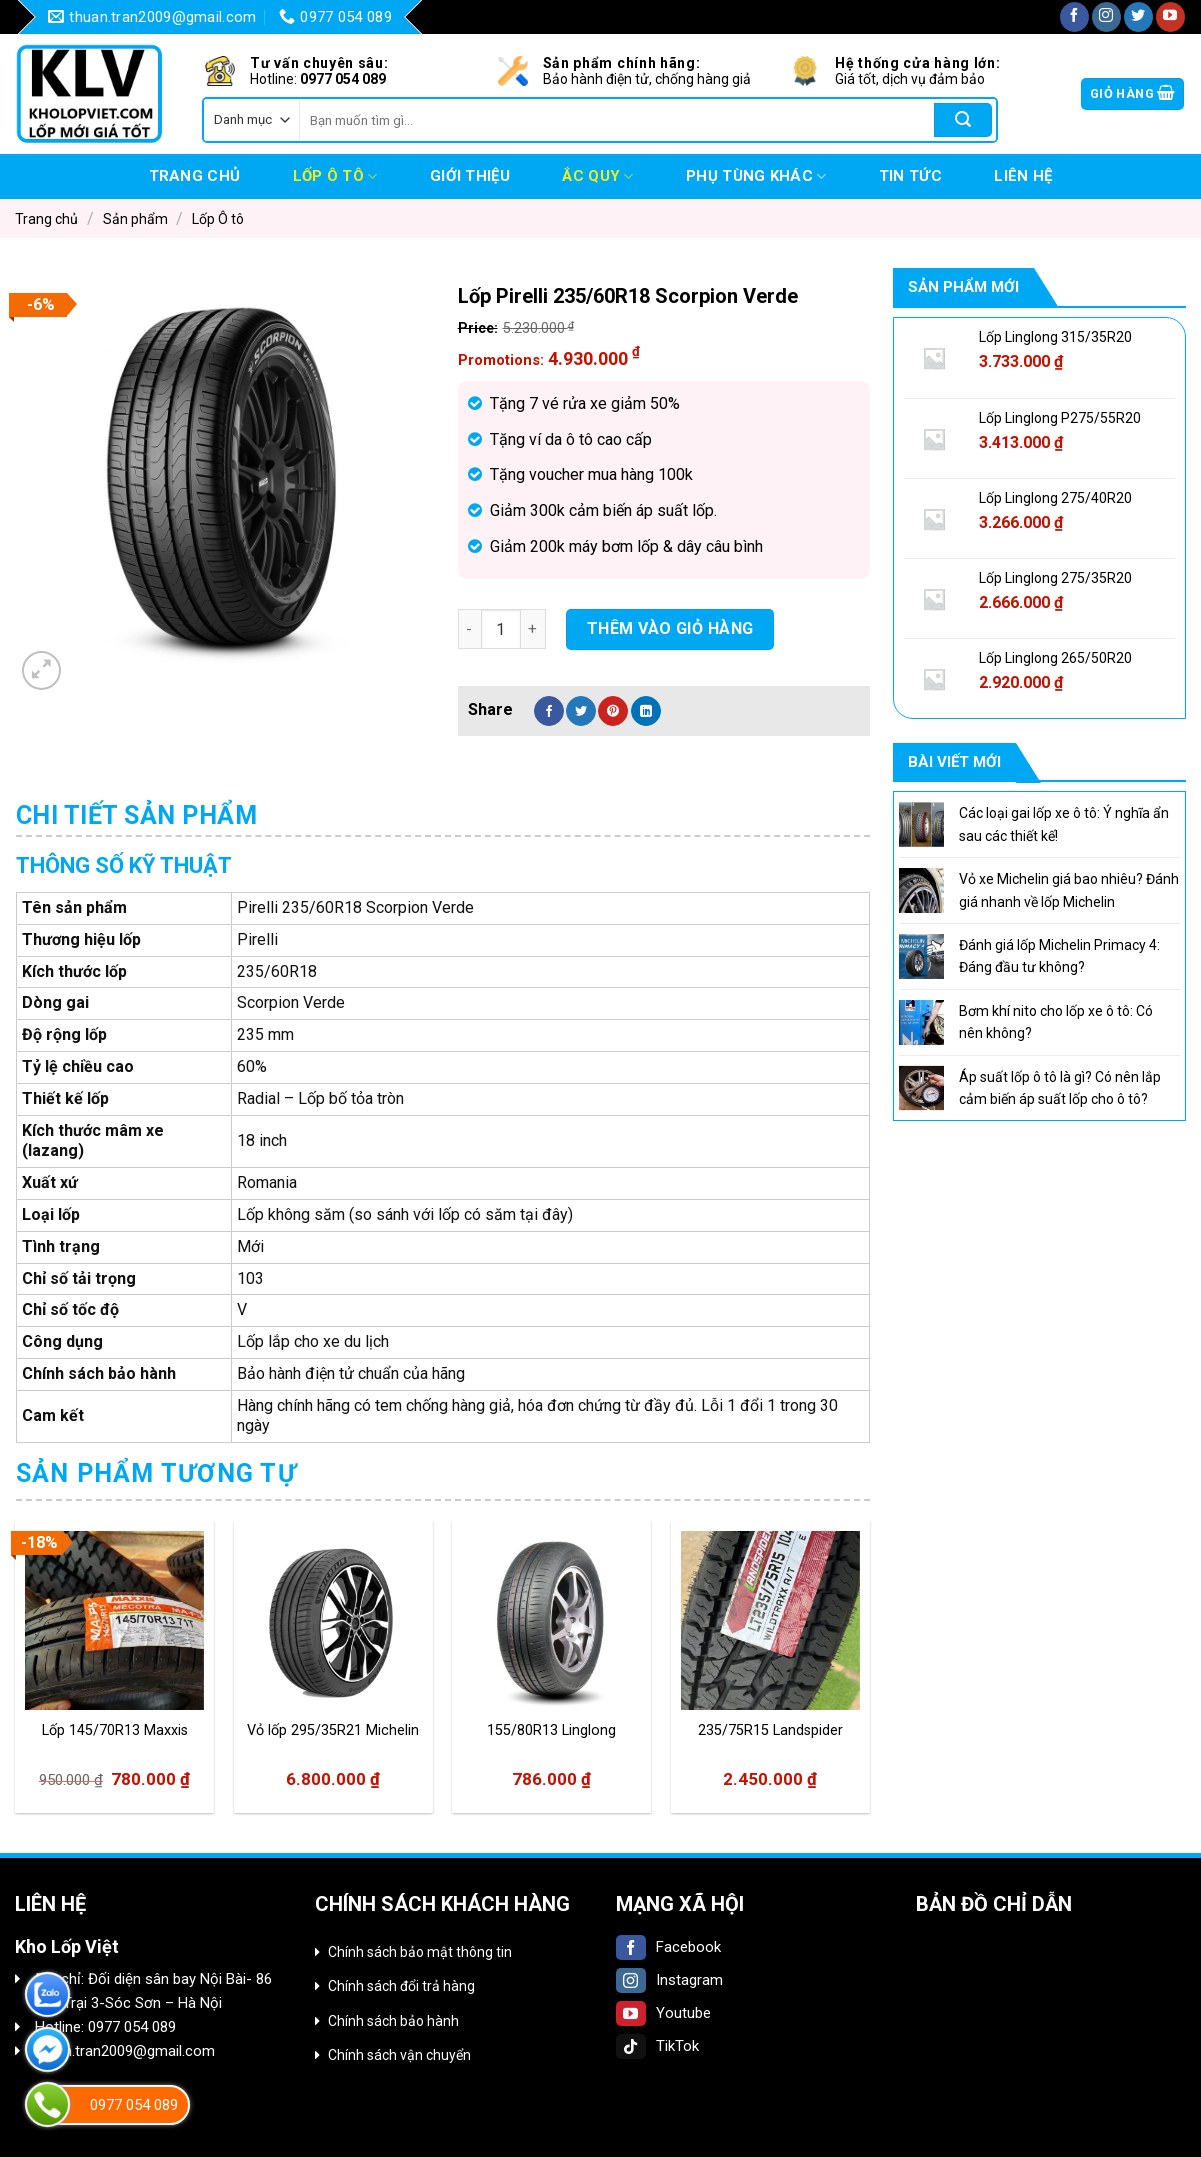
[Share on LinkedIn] (646, 711)
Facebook (668, 1947)
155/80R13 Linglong (551, 1730)
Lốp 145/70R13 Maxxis (115, 1730)
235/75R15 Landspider (770, 1730)
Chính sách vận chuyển (399, 2055)
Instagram (669, 1980)
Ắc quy (597, 176)
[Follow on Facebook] (1074, 17)
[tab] (137, 816)
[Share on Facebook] (549, 711)
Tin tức (910, 176)
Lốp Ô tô (335, 176)
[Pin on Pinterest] (613, 711)
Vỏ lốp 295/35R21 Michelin (333, 1730)
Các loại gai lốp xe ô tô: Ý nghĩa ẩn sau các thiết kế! (1064, 824)
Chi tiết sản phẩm (137, 815)
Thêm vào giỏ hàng (670, 628)
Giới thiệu (470, 176)
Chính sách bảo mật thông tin (420, 1952)
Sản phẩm (135, 219)
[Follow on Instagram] (1106, 17)
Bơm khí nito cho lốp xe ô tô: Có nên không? (1056, 1022)
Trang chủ (195, 176)
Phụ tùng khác (756, 176)
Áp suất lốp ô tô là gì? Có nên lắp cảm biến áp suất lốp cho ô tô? (1060, 1088)
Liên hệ (1023, 176)
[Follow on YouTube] (1170, 17)
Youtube (663, 2013)
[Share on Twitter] (581, 711)
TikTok (657, 2046)
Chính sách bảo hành (393, 2021)
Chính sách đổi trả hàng (401, 1986)
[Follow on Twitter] (1138, 17)
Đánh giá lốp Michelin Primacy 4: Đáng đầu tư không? (1059, 956)
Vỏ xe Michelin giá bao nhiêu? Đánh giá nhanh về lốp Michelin (1069, 890)
